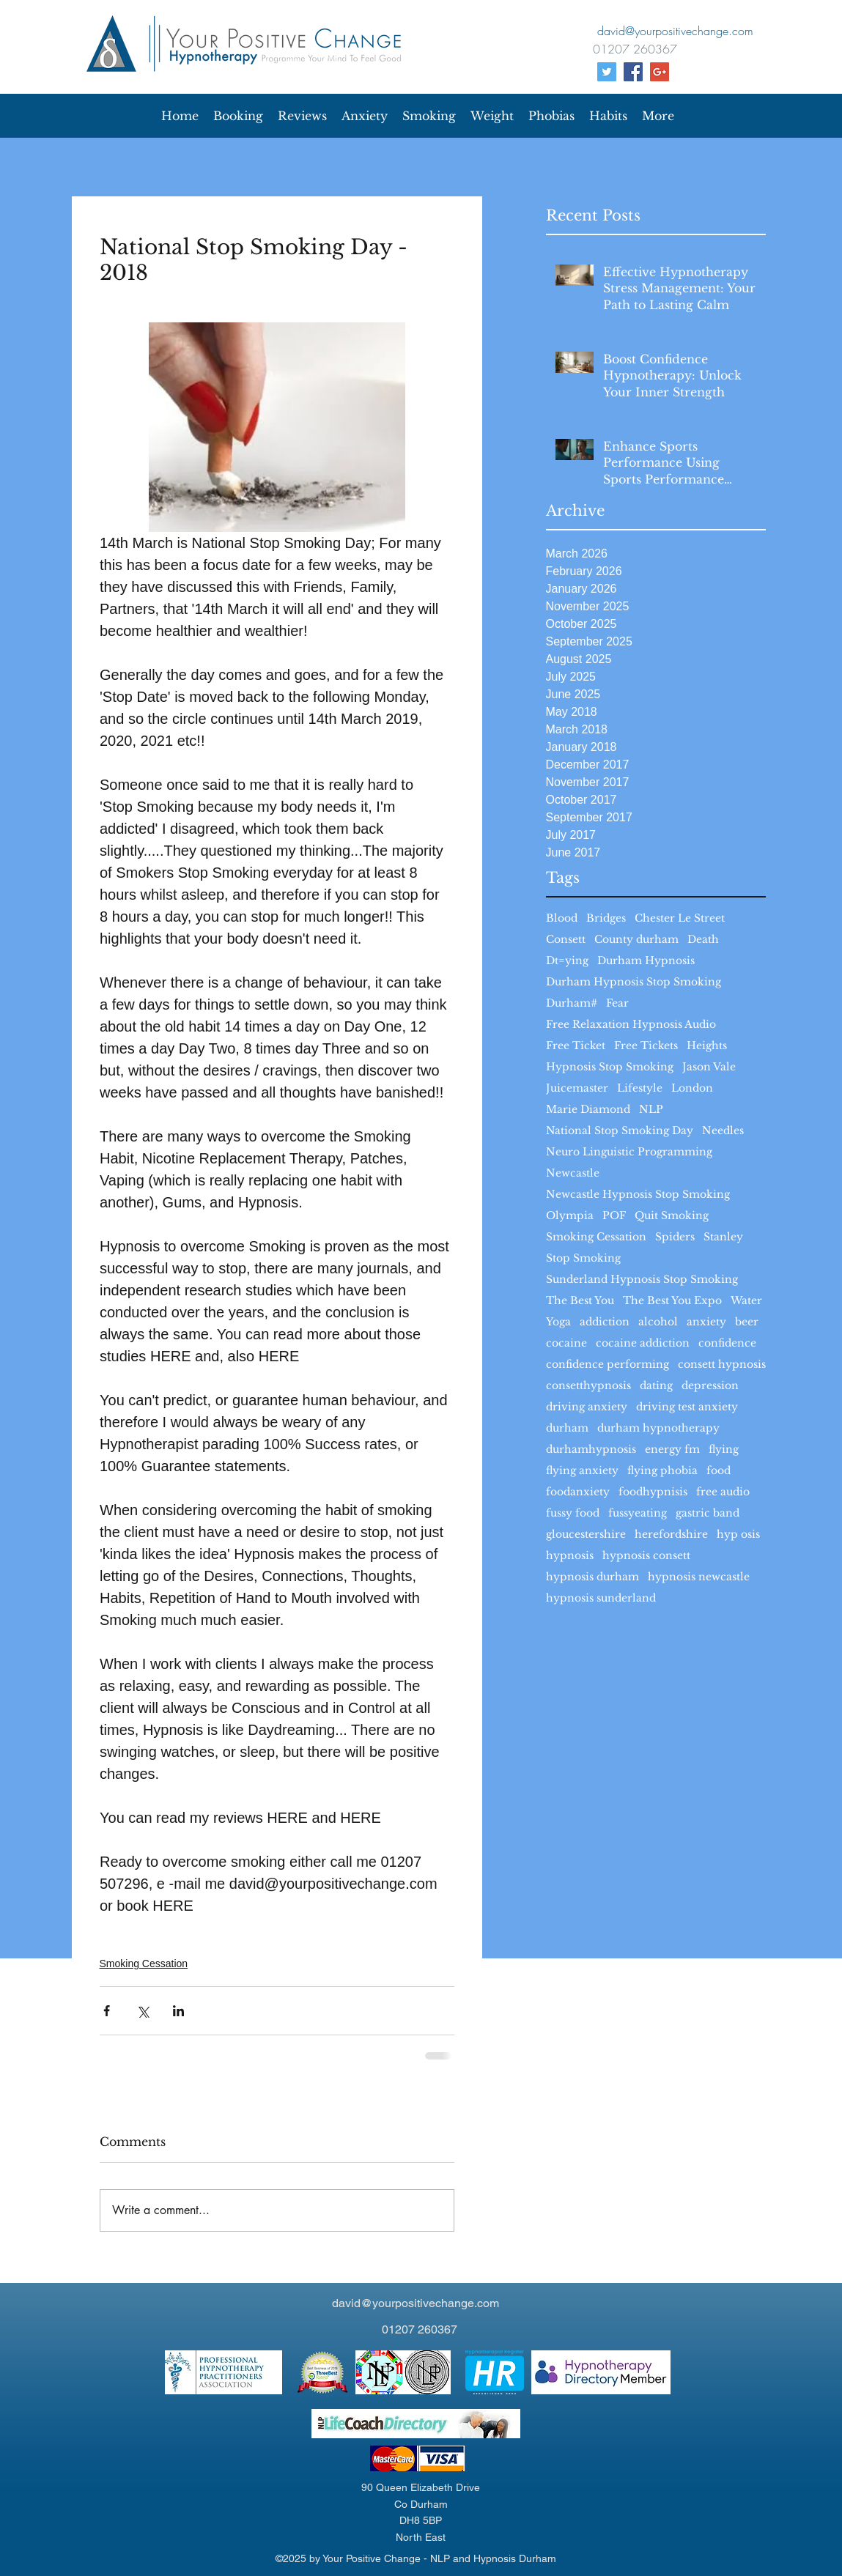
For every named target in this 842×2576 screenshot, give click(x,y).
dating (656, 1386)
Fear (617, 1003)
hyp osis (738, 1534)
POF (614, 1216)
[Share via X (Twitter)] (142, 2011)
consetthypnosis (588, 1386)
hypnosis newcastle (699, 1577)
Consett (566, 939)
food (718, 1471)
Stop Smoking (583, 1258)
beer (746, 1322)
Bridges (606, 918)
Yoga (558, 1322)
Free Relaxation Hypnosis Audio (631, 1024)
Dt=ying (567, 961)
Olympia (570, 1216)
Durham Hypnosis (646, 961)
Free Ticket (575, 1046)
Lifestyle (639, 1088)
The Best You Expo (672, 1301)
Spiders (675, 1237)
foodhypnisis (652, 1492)
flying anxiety (582, 1471)
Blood (561, 918)
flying (724, 1449)
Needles (723, 1131)
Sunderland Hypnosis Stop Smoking (642, 1279)
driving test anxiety (687, 1407)
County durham (636, 939)
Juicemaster (577, 1088)
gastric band (707, 1513)
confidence (727, 1343)
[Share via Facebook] (107, 2011)
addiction (604, 1322)
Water (746, 1301)
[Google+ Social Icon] (659, 71)
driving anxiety (586, 1407)
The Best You (580, 1301)
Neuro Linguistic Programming (629, 1152)
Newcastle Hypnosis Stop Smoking (638, 1194)
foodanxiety (578, 1492)
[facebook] (633, 71)
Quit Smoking (672, 1216)
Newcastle (572, 1173)
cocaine (566, 1343)
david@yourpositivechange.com (415, 2303)
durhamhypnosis (591, 1449)
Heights (707, 1046)
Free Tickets (646, 1046)
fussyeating (637, 1513)
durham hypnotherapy (658, 1428)
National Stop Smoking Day (619, 1131)
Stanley (723, 1237)
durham (567, 1428)
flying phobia (662, 1471)
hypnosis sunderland (601, 1598)
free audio (723, 1492)
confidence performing (607, 1364)
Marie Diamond (588, 1109)
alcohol (658, 1322)
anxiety (706, 1322)
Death (703, 939)
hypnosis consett (646, 1556)
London (692, 1088)
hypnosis (570, 1556)
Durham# (571, 1003)
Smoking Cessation (596, 1237)
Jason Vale (709, 1067)
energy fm (672, 1449)
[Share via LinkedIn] (178, 2011)
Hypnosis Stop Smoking (609, 1067)
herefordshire (671, 1534)
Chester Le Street (680, 918)
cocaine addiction (643, 1343)
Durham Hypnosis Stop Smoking (633, 982)
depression (710, 1386)
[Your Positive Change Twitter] (606, 71)
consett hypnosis (722, 1364)
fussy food (572, 1513)
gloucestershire (586, 1534)
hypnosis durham (592, 1577)
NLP (651, 1109)
